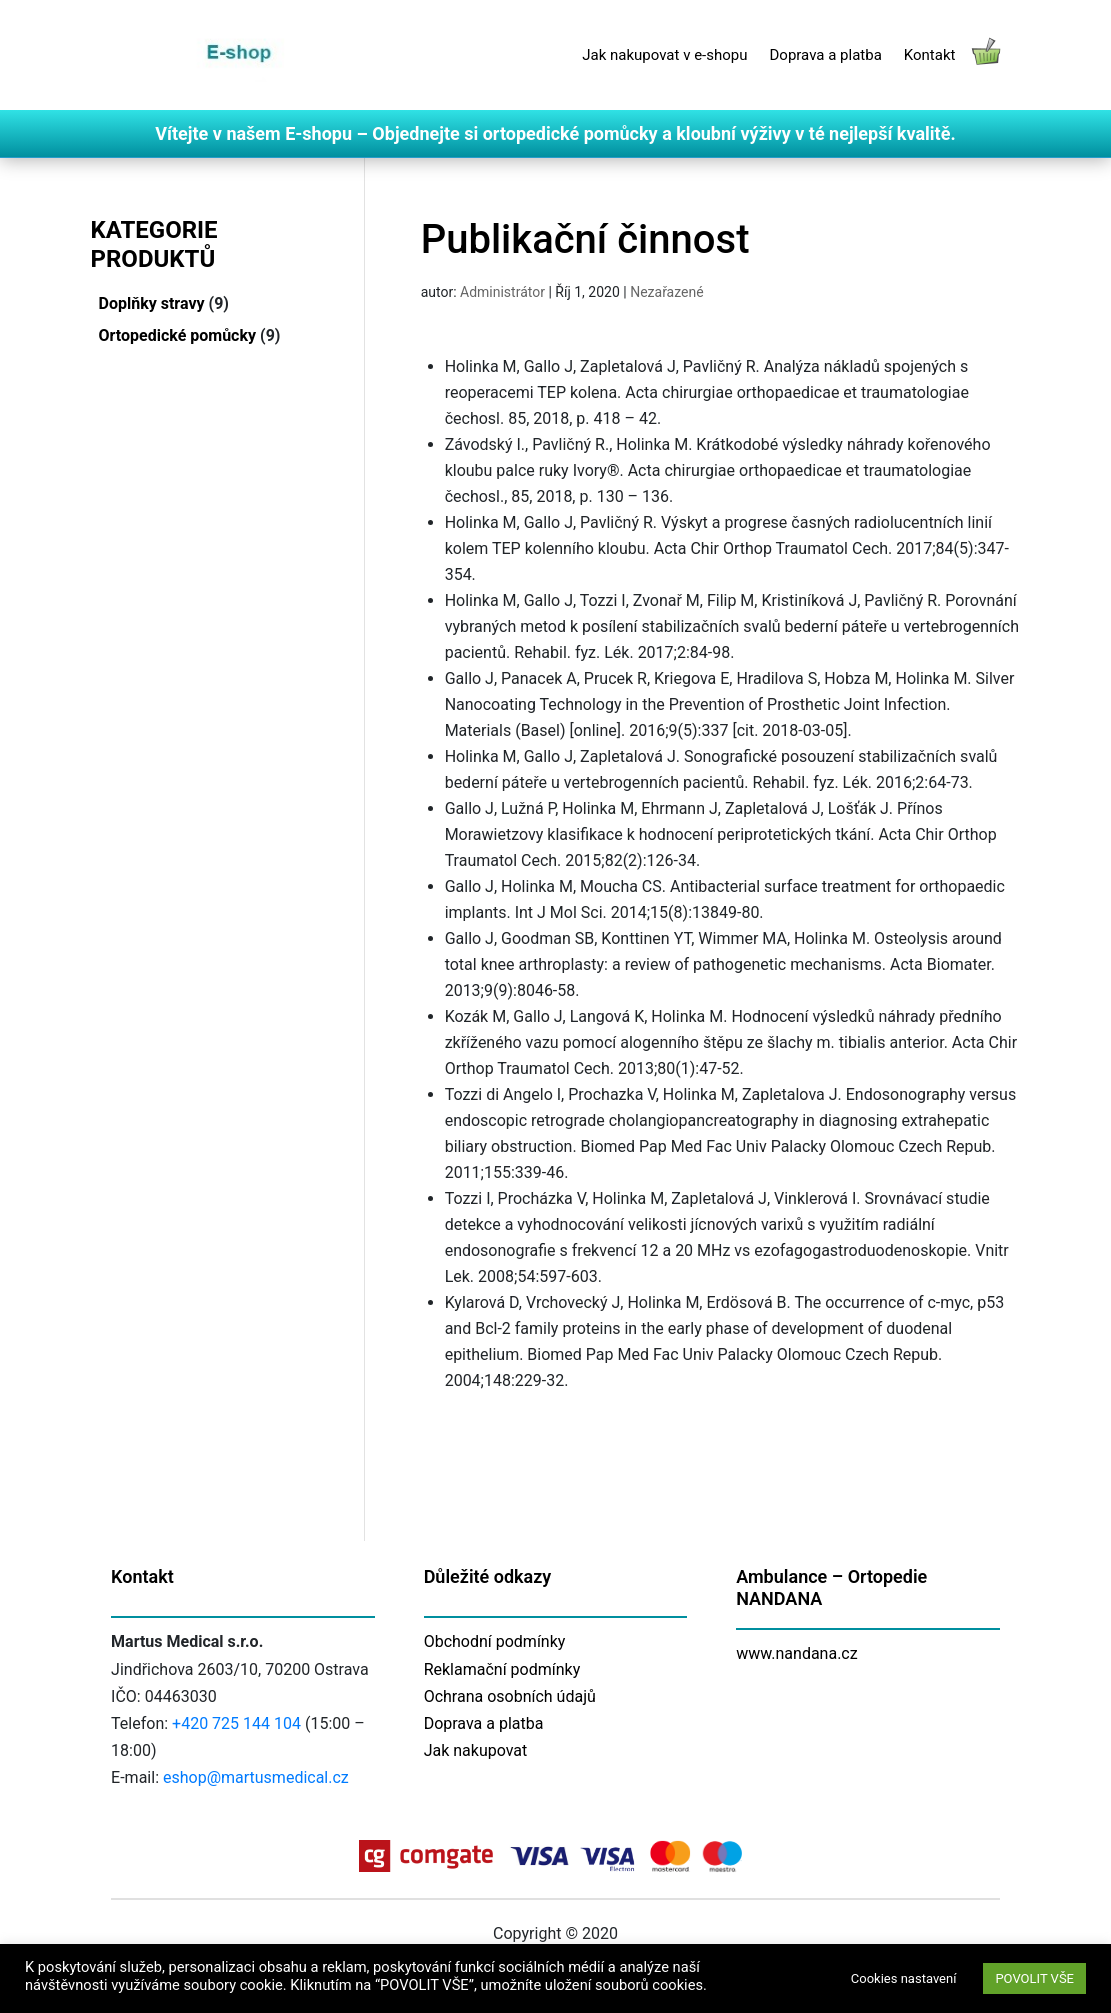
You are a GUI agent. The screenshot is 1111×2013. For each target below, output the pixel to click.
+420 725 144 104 (236, 1723)
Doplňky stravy (152, 303)
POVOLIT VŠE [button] (1034, 1978)
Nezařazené (666, 292)
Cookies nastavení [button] (904, 1978)
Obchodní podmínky (495, 1641)
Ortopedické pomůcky (178, 335)
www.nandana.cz (797, 1653)
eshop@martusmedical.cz (256, 1777)
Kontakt (930, 55)
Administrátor (502, 292)
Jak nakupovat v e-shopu (664, 55)
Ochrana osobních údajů (510, 1696)
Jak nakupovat (476, 1750)
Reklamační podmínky (502, 1669)
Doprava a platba (826, 55)
